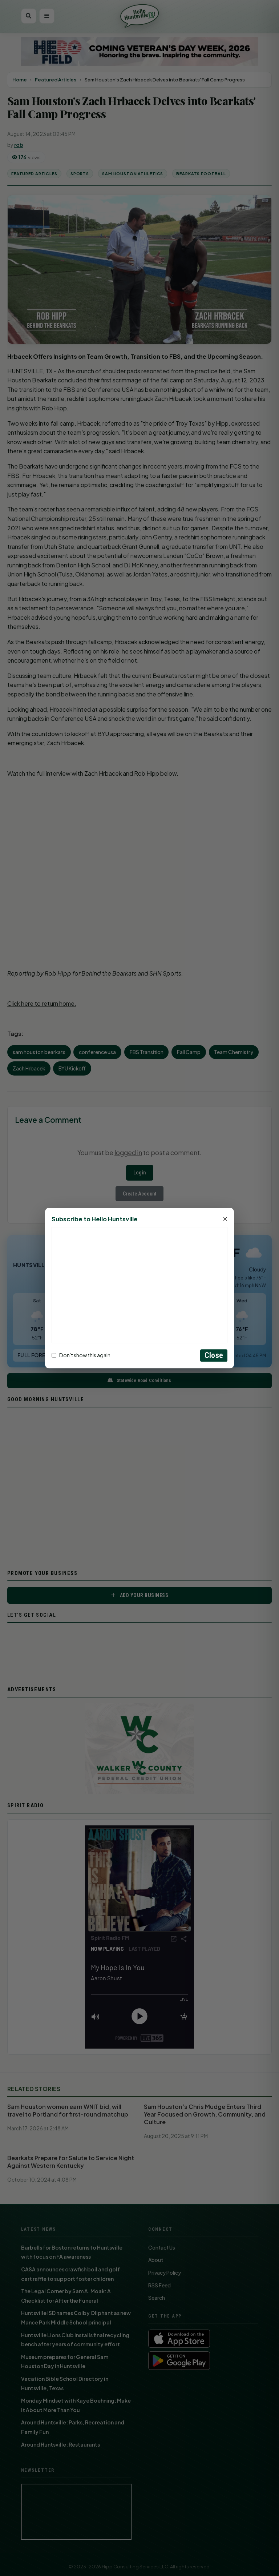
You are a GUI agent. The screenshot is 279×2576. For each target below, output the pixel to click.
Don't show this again (81, 1355)
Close (214, 1355)
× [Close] (225, 1219)
